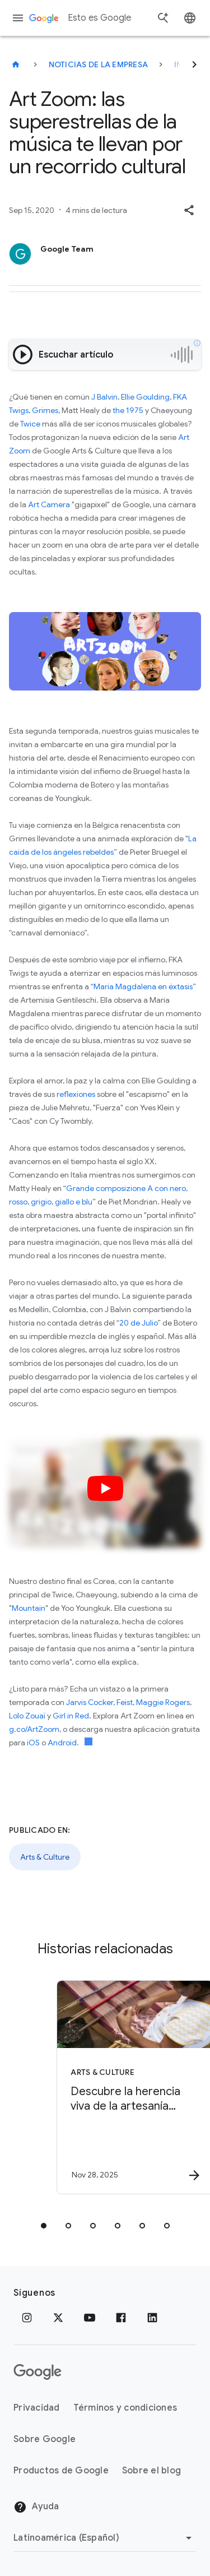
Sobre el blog (151, 2470)
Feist (124, 1702)
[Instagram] (26, 2317)
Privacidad (36, 2407)
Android (62, 1743)
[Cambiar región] (104, 2537)
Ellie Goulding (145, 397)
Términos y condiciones (125, 2407)
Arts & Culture (44, 1857)
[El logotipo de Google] (37, 2372)
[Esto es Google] (15, 64)
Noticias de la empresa (98, 64)
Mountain (28, 1608)
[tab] (43, 2225)
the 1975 (128, 410)
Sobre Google (44, 2439)
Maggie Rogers (163, 1702)
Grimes (45, 410)
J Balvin (104, 397)
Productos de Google (61, 2470)
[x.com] (58, 2317)
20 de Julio (138, 1323)
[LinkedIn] (152, 2317)
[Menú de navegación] (18, 18)
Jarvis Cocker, (90, 1702)
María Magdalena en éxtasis (143, 986)
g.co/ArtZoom (34, 1729)
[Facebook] (121, 2317)
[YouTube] (89, 2317)
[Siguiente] (194, 64)
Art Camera (49, 504)
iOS (33, 1743)
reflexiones (76, 1094)
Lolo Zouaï (27, 1716)
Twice (30, 424)
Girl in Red (71, 1716)
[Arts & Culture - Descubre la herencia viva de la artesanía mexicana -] (125, 2087)
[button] (188, 210)
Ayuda (36, 2507)
